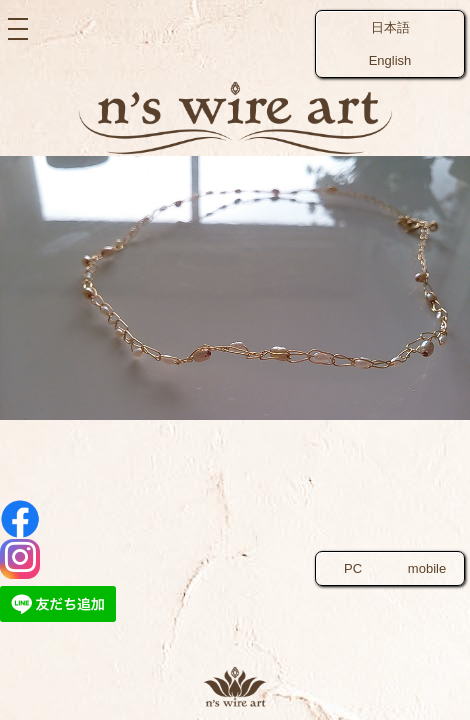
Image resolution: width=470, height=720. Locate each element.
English (390, 60)
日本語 (390, 27)
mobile (427, 568)
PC (353, 568)
